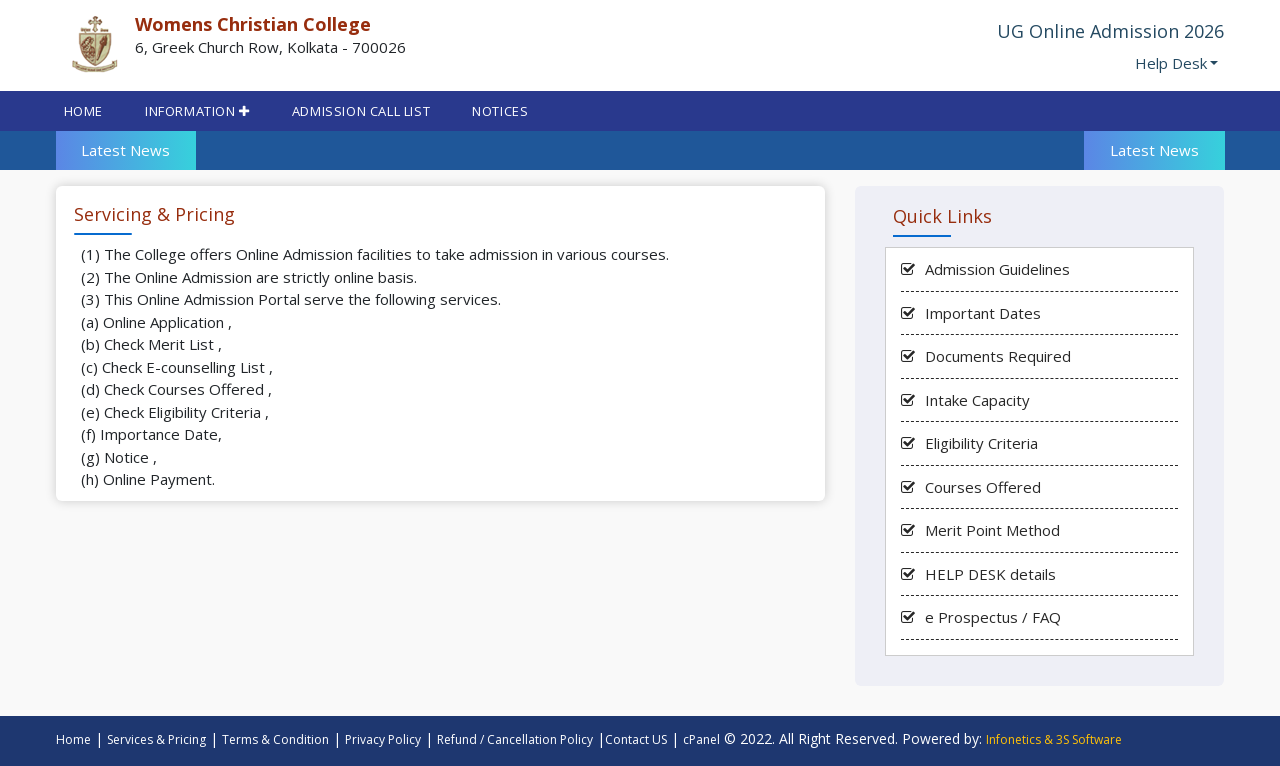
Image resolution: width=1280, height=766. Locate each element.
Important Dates (983, 313)
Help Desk (1171, 63)
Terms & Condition (275, 739)
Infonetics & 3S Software (1054, 739)
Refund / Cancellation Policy (515, 739)
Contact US (636, 739)
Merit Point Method (992, 530)
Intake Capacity (977, 400)
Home (83, 111)
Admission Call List (361, 111)
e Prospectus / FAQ (993, 617)
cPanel (701, 739)
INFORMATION (197, 111)
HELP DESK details (990, 574)
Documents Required (998, 356)
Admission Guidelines (997, 269)
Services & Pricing (156, 739)
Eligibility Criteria (981, 443)
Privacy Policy (383, 739)
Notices (500, 111)
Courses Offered (983, 487)
